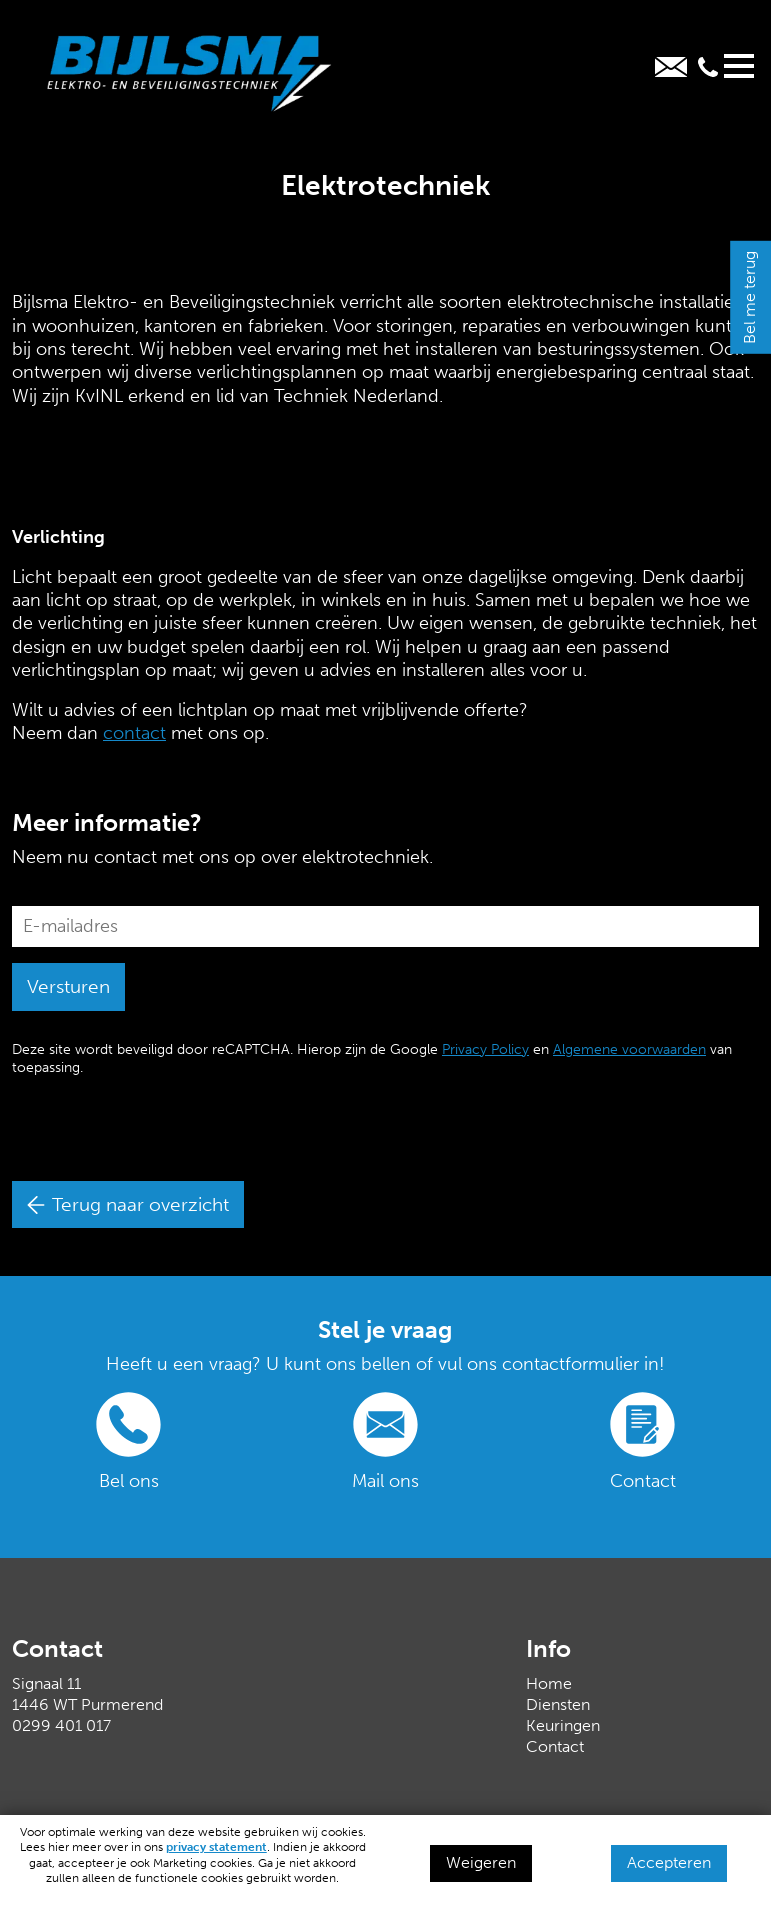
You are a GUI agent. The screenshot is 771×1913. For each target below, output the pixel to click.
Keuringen (563, 1725)
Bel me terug (749, 297)
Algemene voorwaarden (629, 1049)
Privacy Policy (485, 1049)
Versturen (68, 986)
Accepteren (669, 1862)
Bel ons (129, 1481)
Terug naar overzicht (128, 1204)
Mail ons (385, 1481)
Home (549, 1683)
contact (134, 733)
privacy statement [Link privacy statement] (216, 1847)
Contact (643, 1481)
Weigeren (481, 1862)
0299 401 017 (61, 1725)
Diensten (558, 1704)
